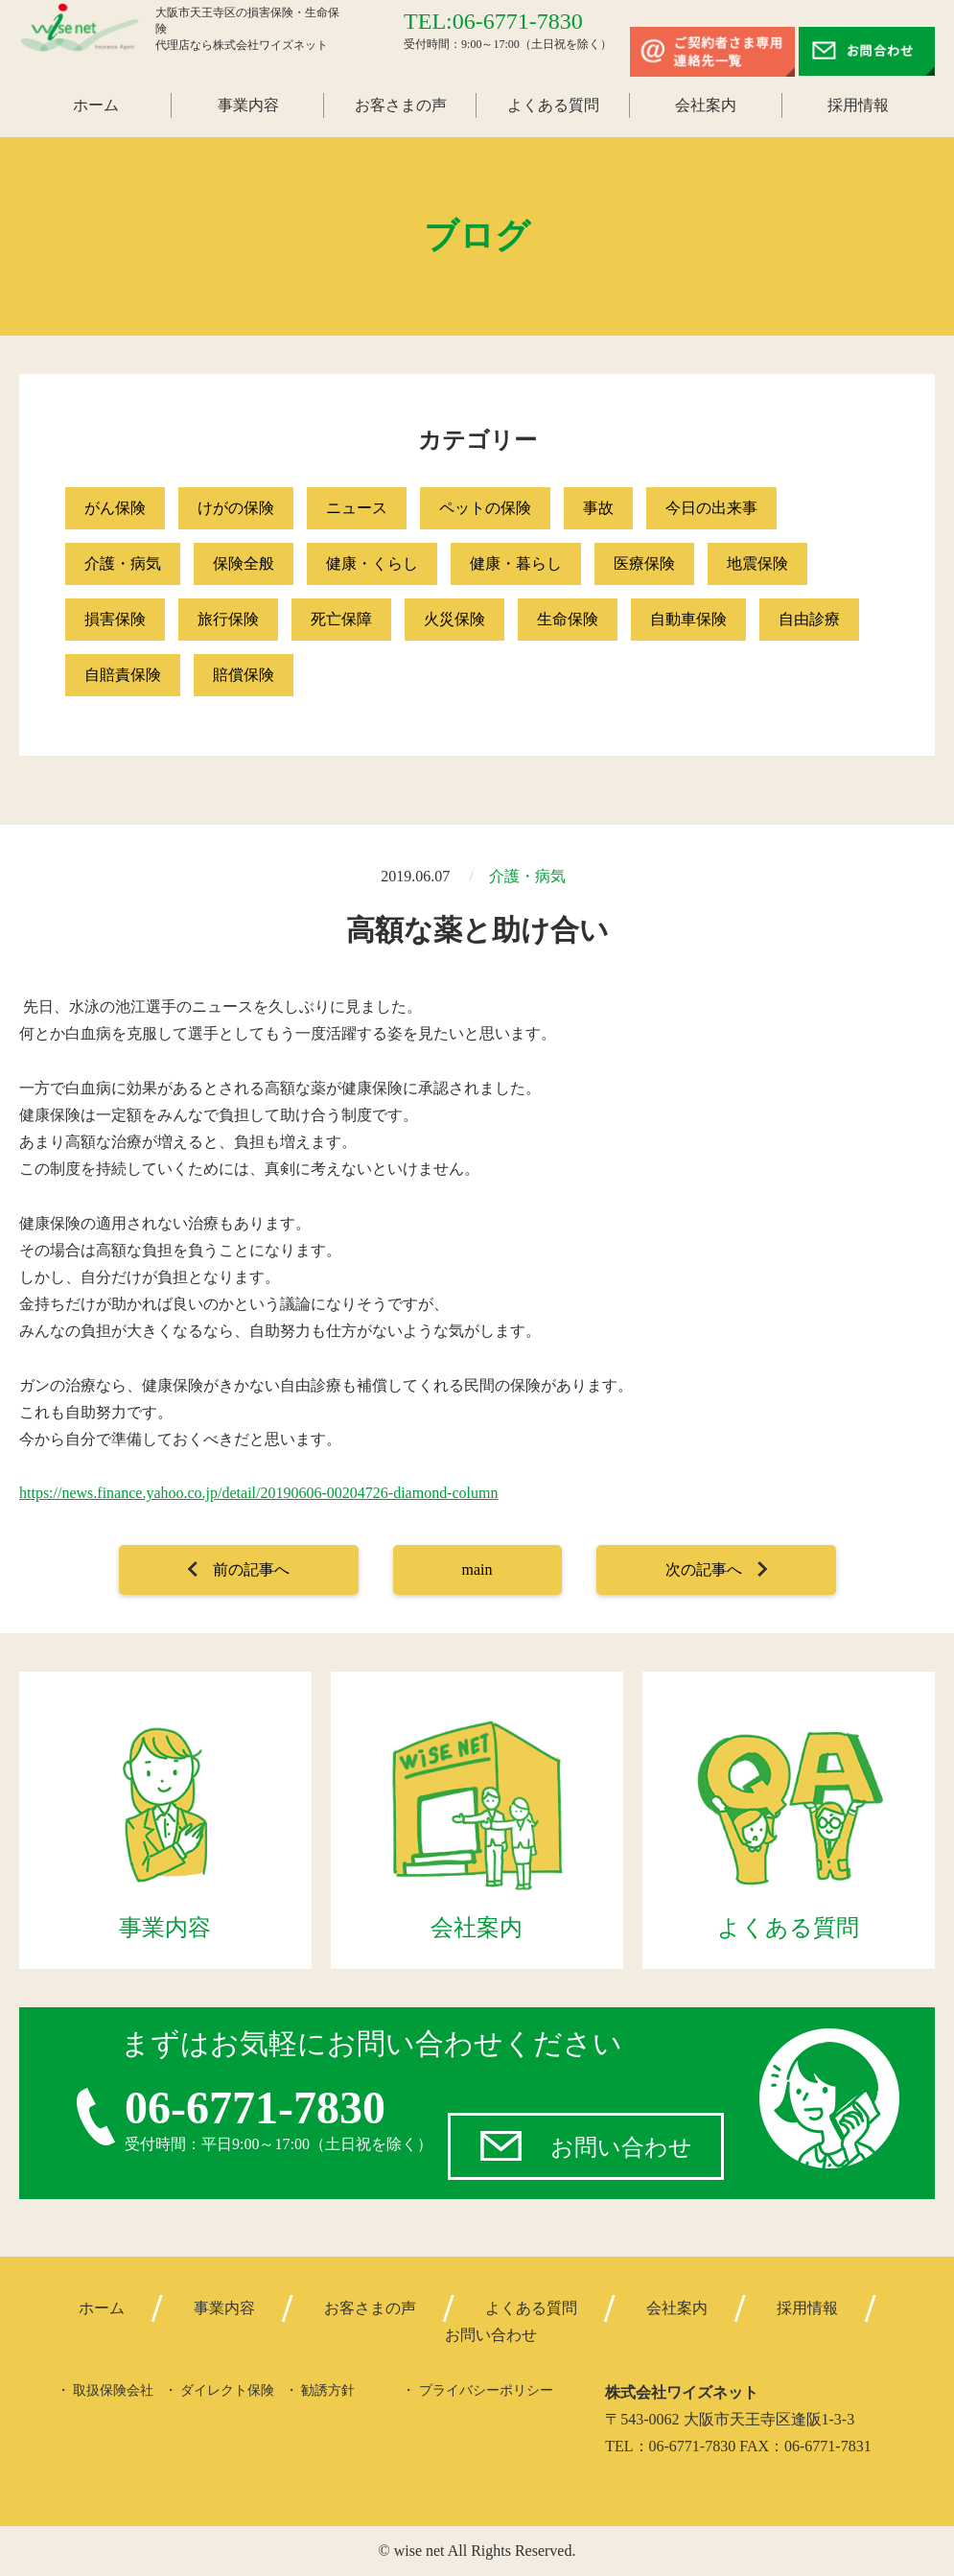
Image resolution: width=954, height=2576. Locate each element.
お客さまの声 (401, 105)
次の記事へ (703, 1569)
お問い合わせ (621, 2147)
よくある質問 (553, 105)
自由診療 (809, 619)
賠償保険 (243, 675)
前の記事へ (251, 1569)
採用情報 (858, 105)
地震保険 (757, 563)
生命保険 (567, 619)
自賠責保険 (122, 675)
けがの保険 (236, 508)
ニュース (356, 508)
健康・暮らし (516, 563)
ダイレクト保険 (227, 2390)
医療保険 (644, 563)
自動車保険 (688, 619)
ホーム (96, 105)
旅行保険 (228, 619)
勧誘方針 (328, 2390)
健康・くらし (372, 563)
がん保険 (115, 508)
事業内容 (248, 105)
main (477, 1569)
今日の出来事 (711, 508)
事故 (598, 508)
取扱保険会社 (113, 2390)
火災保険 (454, 619)
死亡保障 (341, 619)
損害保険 (115, 619)
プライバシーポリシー (486, 2390)
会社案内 (705, 105)
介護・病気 (122, 563)
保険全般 (243, 563)
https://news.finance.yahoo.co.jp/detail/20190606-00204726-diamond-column (258, 1493)
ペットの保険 (485, 508)
